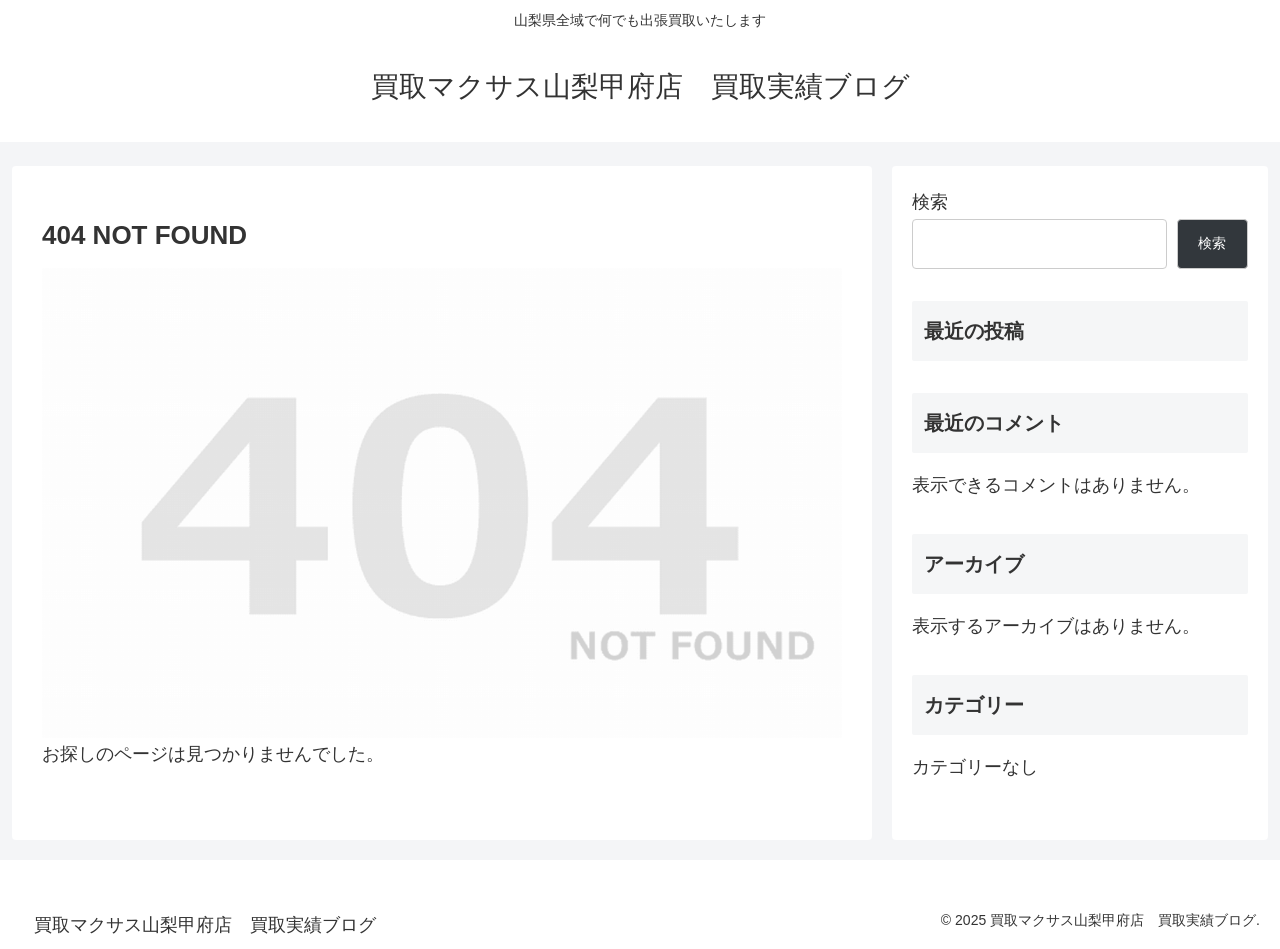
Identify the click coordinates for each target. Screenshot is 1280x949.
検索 (930, 202)
